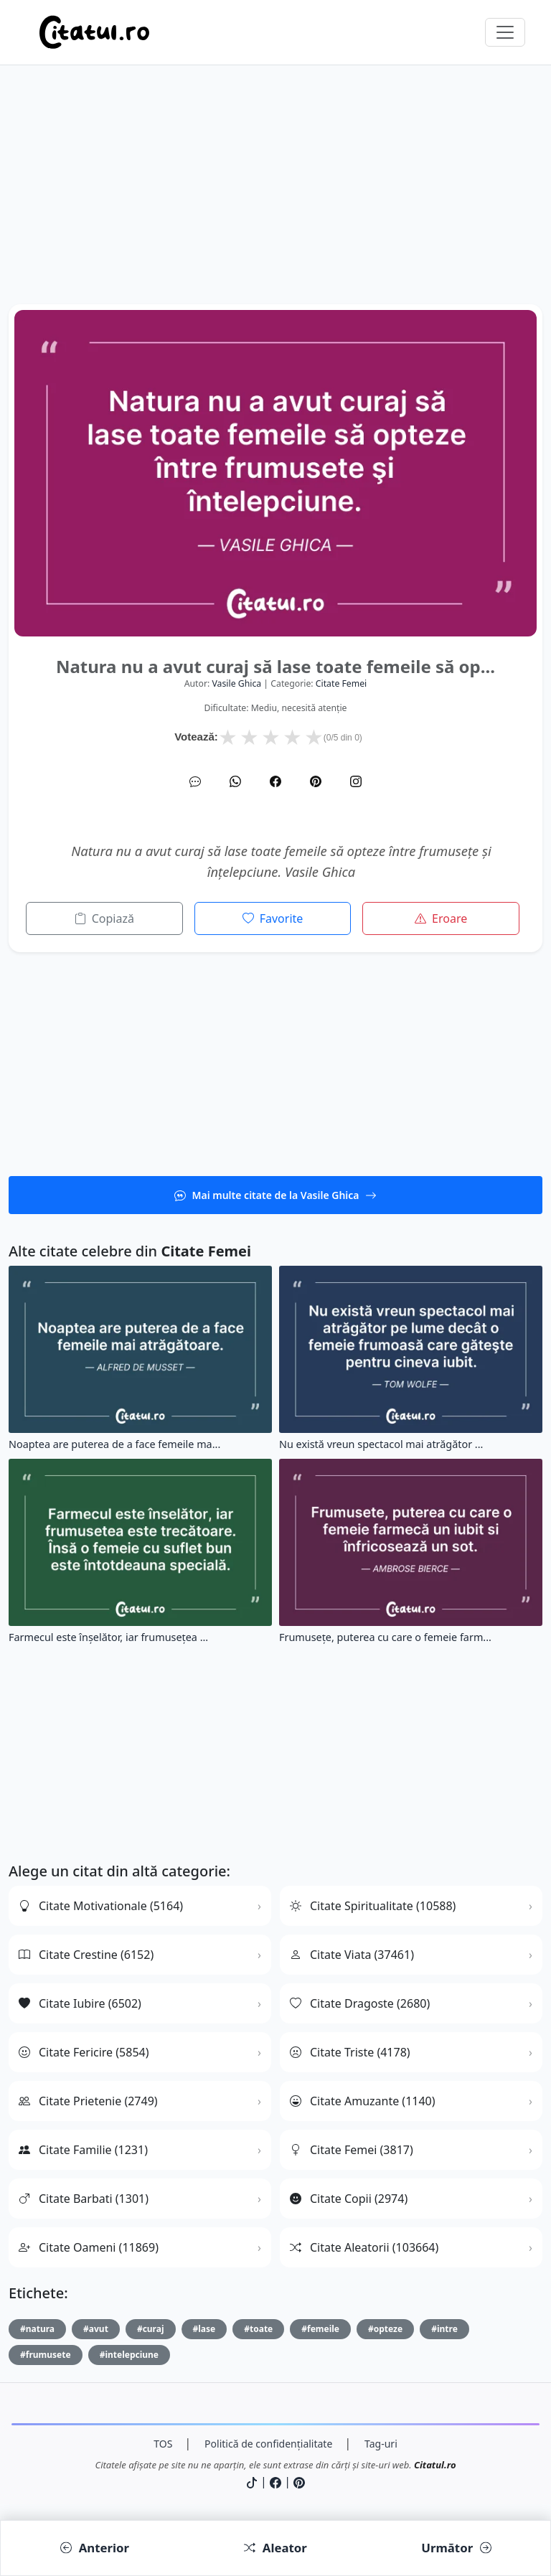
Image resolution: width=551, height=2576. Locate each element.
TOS (163, 2443)
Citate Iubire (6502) (80, 2003)
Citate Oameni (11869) (89, 2247)
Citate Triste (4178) (350, 2052)
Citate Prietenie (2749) (88, 2101)
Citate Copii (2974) (349, 2198)
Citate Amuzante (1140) (362, 2101)
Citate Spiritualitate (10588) (373, 1906)
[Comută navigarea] (505, 32)
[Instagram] (356, 781)
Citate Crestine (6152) (86, 1954)
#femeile (320, 2329)
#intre (444, 2329)
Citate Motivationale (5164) (101, 1906)
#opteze (385, 2329)
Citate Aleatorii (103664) (364, 2247)
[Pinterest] (315, 781)
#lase (204, 2329)
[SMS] (195, 781)
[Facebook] (275, 781)
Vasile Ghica (236, 683)
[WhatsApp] (235, 781)
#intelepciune (129, 2355)
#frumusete (45, 2355)
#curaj (150, 2329)
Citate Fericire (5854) (84, 2052)
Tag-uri (380, 2443)
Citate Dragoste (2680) (360, 2003)
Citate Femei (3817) (351, 2150)
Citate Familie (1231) (83, 2150)
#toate (258, 2329)
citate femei (341, 683)
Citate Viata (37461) (352, 1954)
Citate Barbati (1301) (84, 2198)
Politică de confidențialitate (268, 2443)
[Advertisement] (275, 203)
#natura (37, 2329)
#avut (95, 2329)
